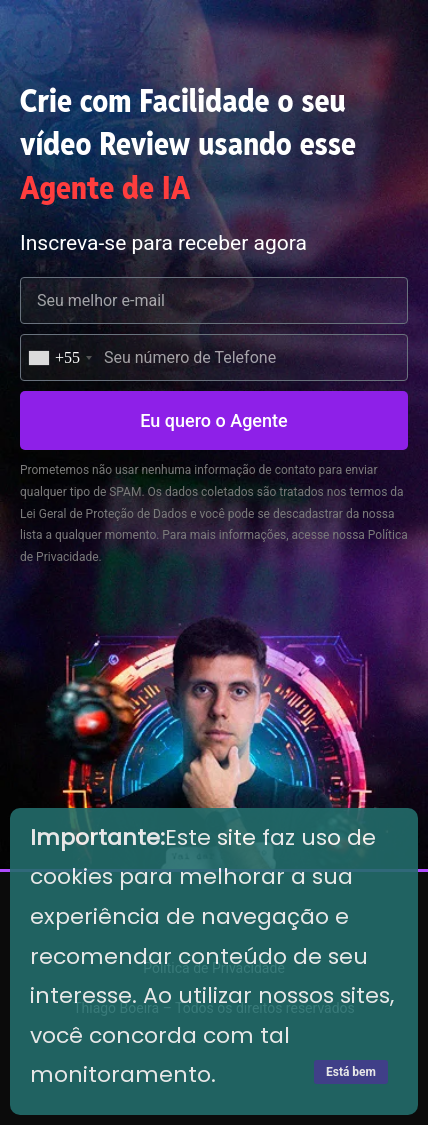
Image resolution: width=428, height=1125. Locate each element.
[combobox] (59, 357)
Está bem (351, 1072)
